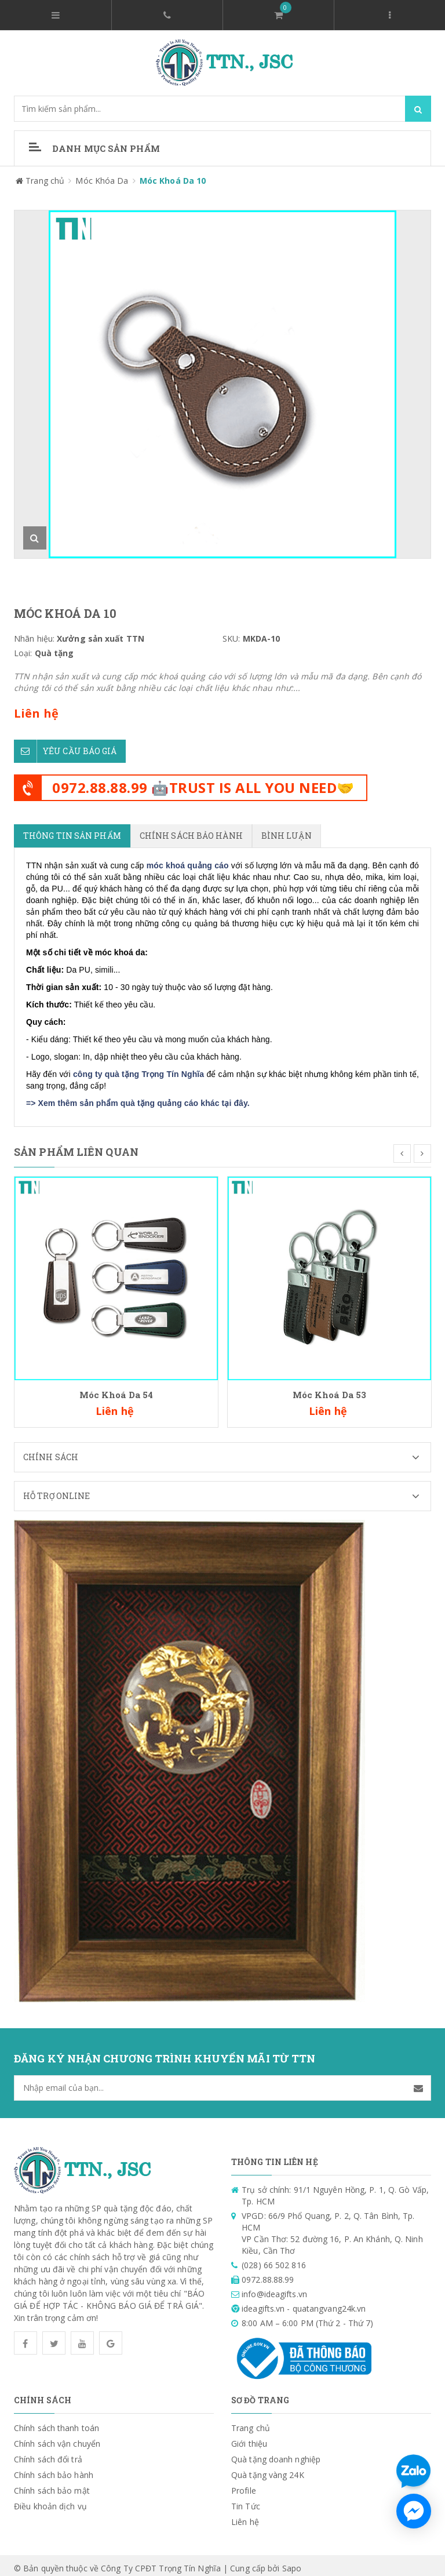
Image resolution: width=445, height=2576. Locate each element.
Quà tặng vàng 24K (267, 2469)
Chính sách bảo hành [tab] (191, 829)
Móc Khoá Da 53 (329, 1389)
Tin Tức (245, 2500)
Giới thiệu (249, 2437)
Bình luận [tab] (286, 829)
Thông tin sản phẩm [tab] (72, 829)
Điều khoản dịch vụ (50, 2500)
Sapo (291, 2562)
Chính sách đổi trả (48, 2453)
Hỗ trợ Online (227, 1490)
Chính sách (227, 1451)
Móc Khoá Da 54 (116, 1389)
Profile (243, 2484)
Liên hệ (245, 2516)
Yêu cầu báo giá (65, 745)
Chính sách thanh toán (56, 2422)
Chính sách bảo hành (53, 2469)
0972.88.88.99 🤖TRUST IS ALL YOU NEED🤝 (203, 781)
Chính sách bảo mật (52, 2484)
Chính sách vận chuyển (57, 2437)
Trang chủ (250, 2422)
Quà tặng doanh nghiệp (275, 2453)
